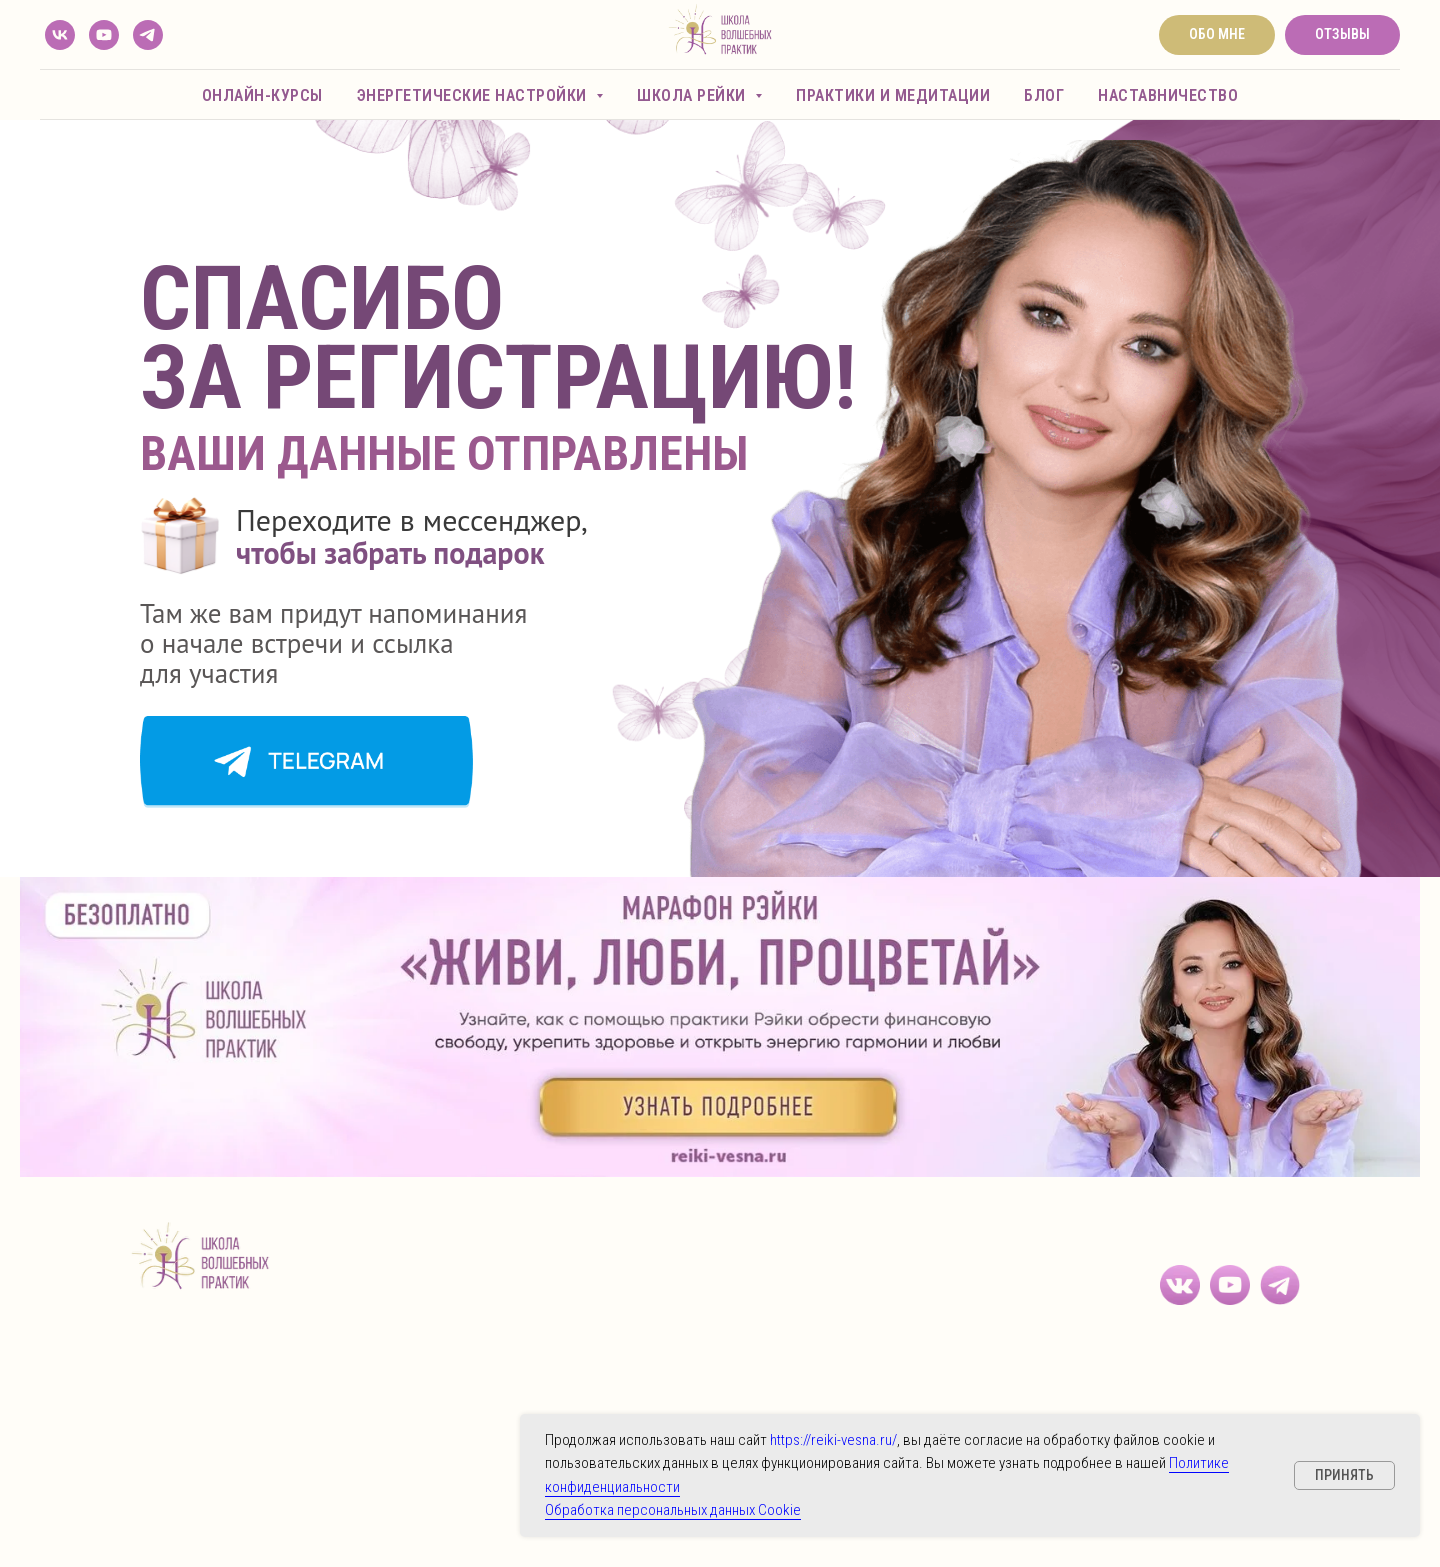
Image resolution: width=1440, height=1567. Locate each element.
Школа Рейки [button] (693, 95)
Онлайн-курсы (262, 95)
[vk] (60, 35)
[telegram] (148, 35)
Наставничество (1168, 95)
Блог (1044, 95)
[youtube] (104, 35)
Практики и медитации (893, 95)
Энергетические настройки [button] (474, 95)
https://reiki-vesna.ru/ (833, 1440)
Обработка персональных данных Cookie (673, 1510)
